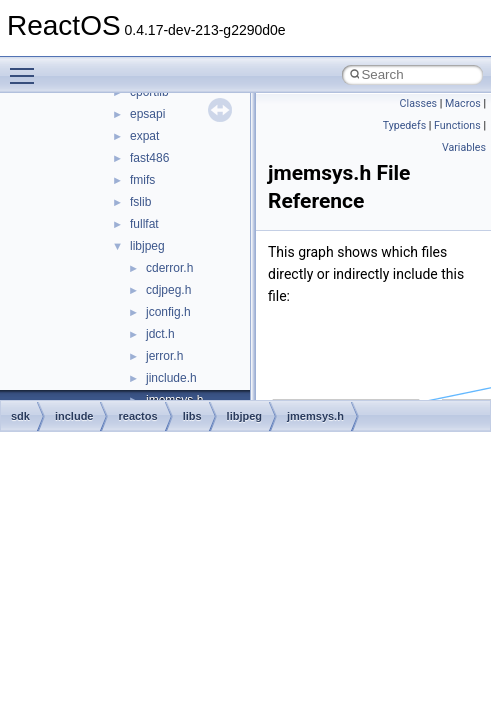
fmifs (142, 180)
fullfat (144, 224)
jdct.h (160, 334)
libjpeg (147, 246)
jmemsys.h (315, 416)
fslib (140, 202)
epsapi (147, 114)
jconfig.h (168, 312)
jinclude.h (171, 378)
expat (144, 136)
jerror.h (164, 356)
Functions (457, 125)
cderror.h (169, 268)
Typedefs (405, 125)
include (74, 416)
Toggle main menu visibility (27, 67)
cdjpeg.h (168, 290)
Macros (463, 103)
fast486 (149, 158)
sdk (20, 416)
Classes (418, 103)
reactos (137, 416)
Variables (464, 147)
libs (192, 416)
